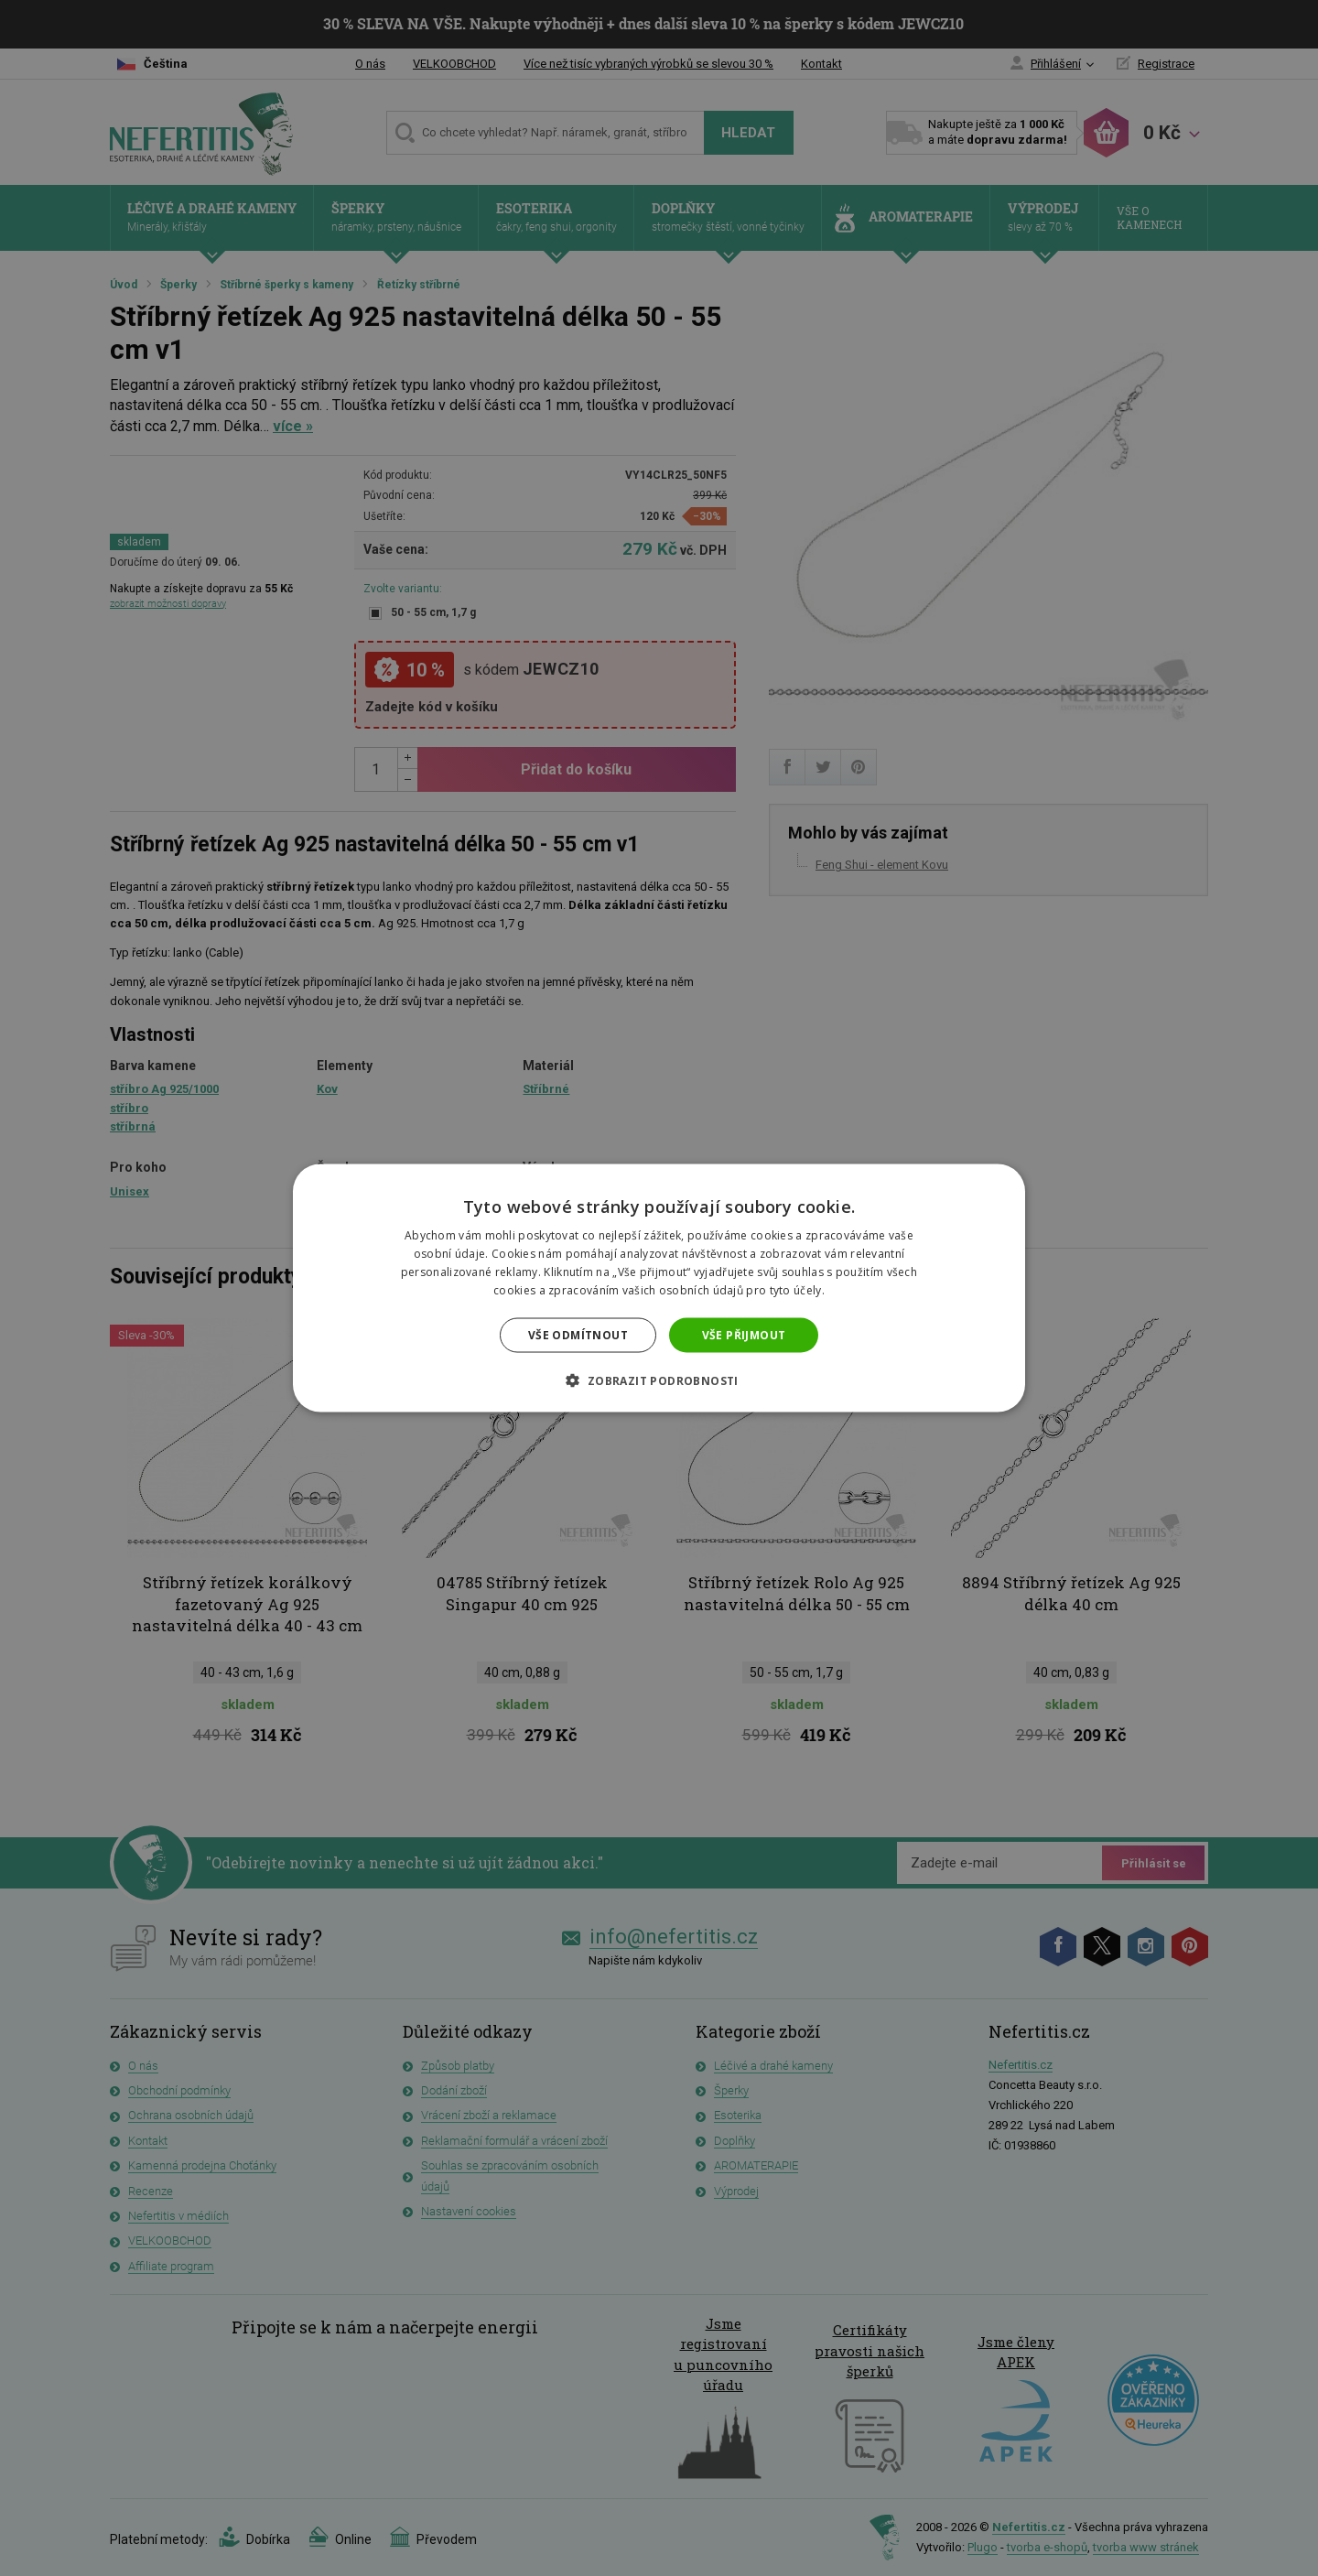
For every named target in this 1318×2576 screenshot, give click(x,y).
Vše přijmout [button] (744, 1334)
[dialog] (659, 1288)
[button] (658, 1379)
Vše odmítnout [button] (578, 1334)
